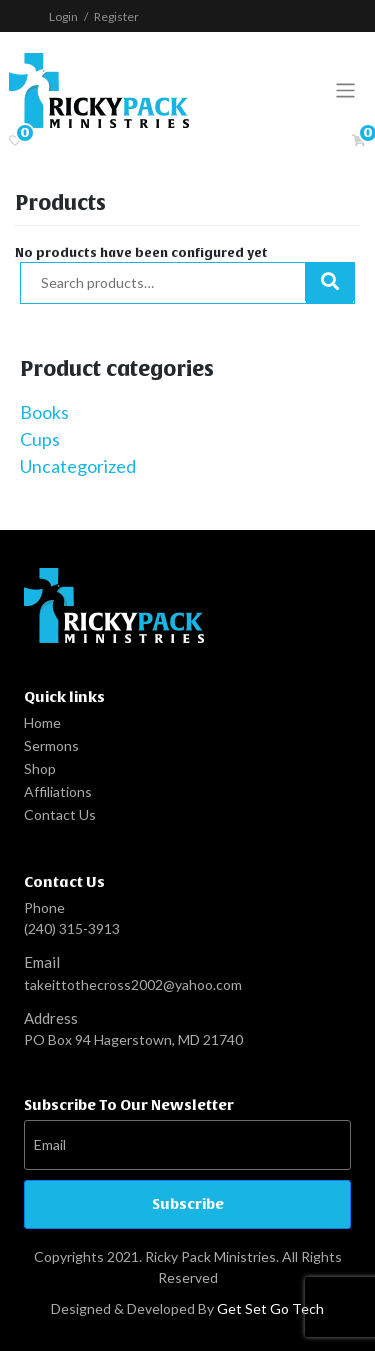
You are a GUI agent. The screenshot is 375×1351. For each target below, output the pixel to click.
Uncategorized (78, 466)
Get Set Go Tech (270, 1308)
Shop (40, 768)
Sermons (51, 745)
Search (329, 283)
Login (63, 16)
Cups (40, 439)
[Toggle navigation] (345, 90)
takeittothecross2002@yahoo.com (133, 984)
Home (42, 722)
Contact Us (60, 814)
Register (116, 16)
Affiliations (58, 791)
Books (44, 412)
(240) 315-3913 (72, 928)
